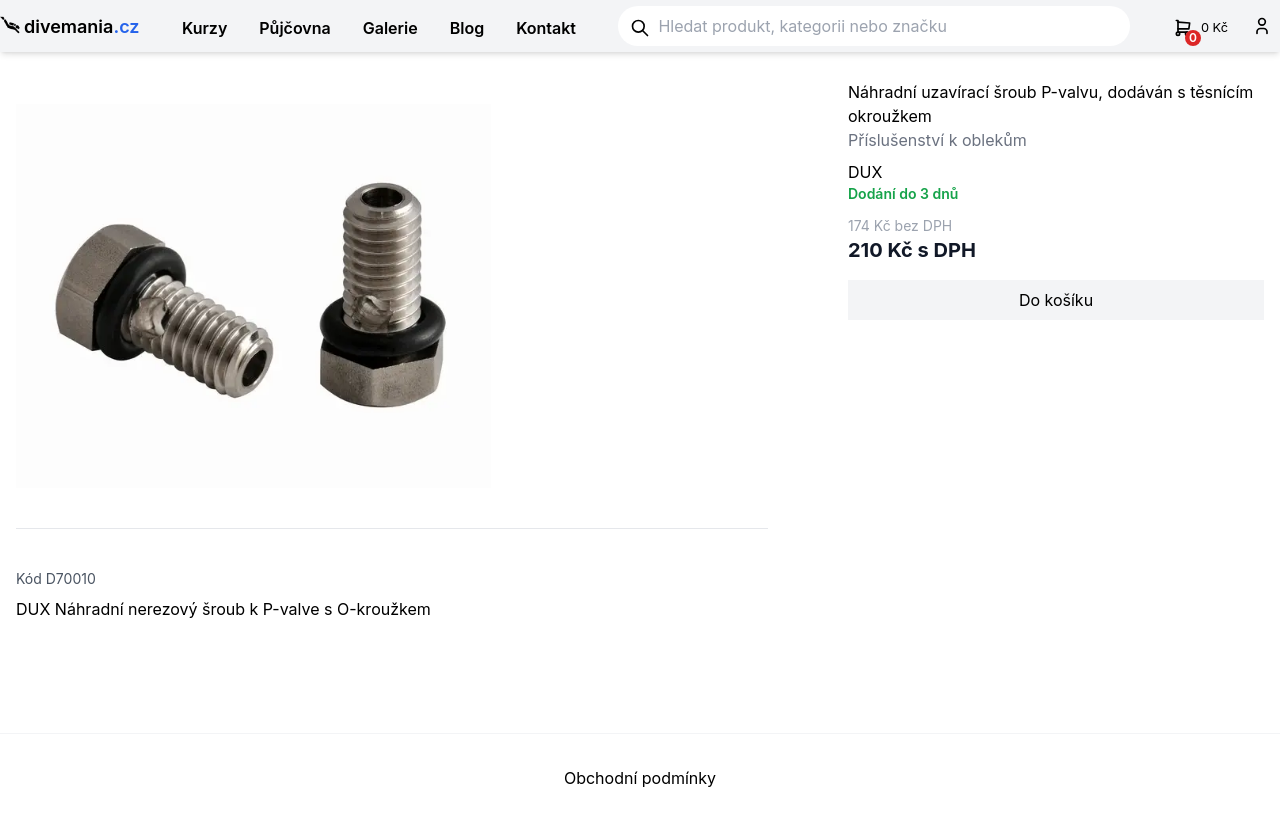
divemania (70, 27)
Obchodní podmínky (640, 778)
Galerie (390, 28)
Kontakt (546, 28)
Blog (467, 28)
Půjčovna (294, 28)
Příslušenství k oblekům (937, 140)
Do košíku (1056, 300)
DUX (865, 172)
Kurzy (204, 28)
